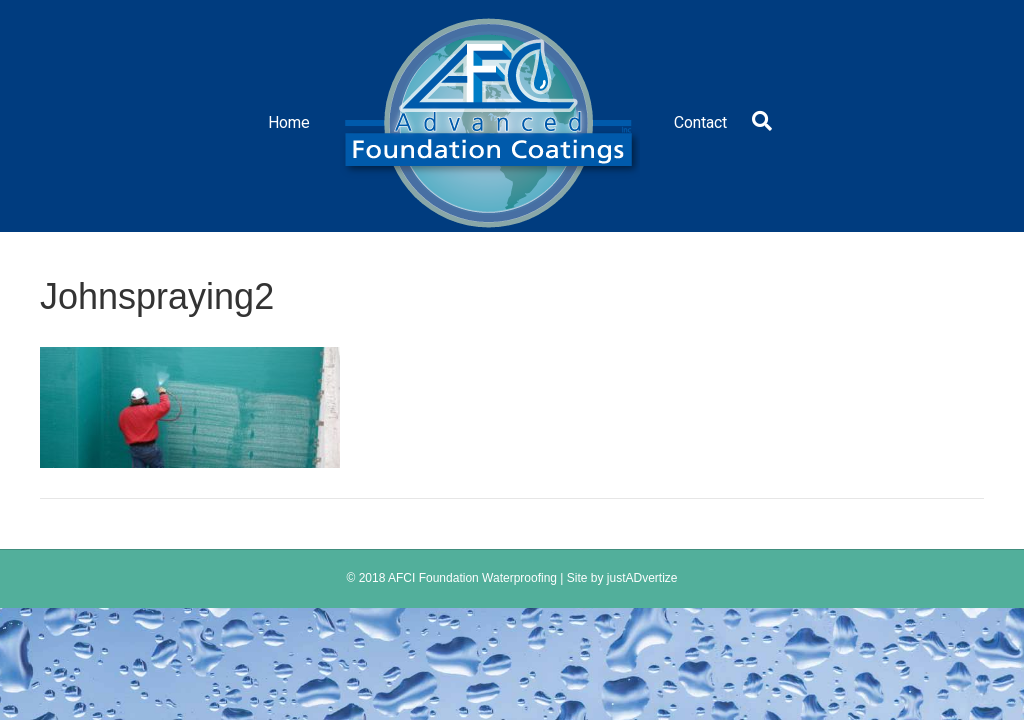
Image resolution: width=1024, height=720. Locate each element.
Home (289, 122)
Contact (700, 122)
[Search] (757, 121)
